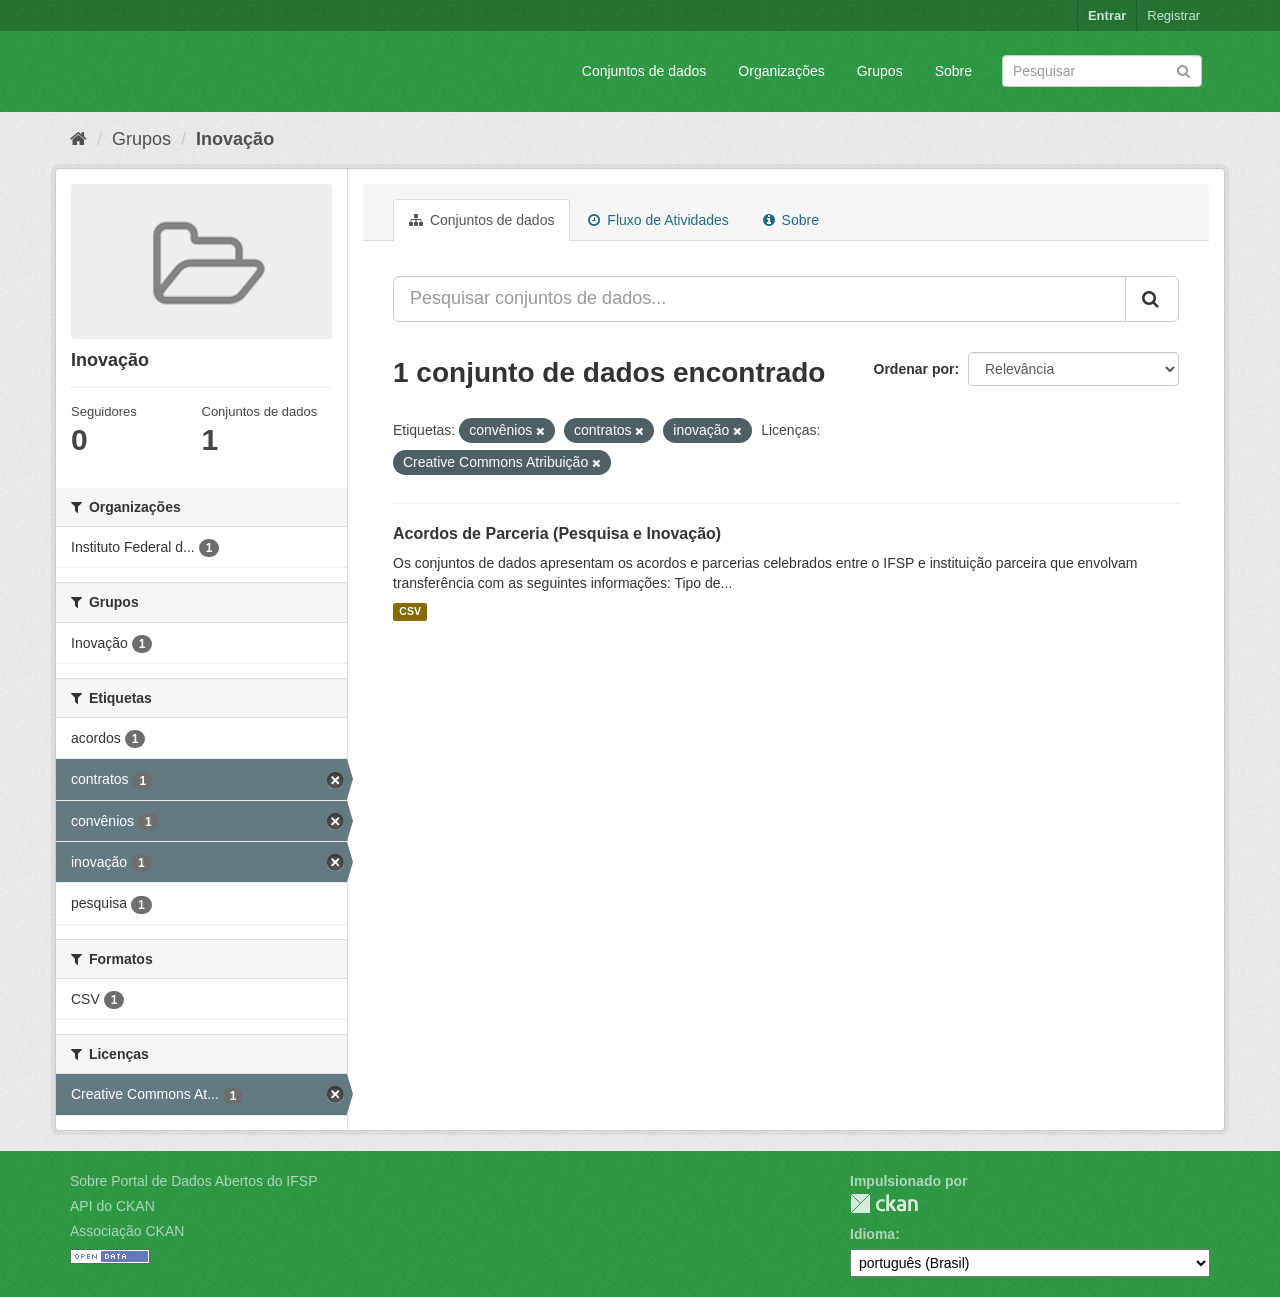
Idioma (872, 1234)
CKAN (884, 1203)
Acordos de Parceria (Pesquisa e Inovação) (557, 533)
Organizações (781, 71)
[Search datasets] (1102, 71)
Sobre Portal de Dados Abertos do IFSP (193, 1181)
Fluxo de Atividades (658, 220)
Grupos (880, 71)
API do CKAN (112, 1206)
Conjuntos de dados (644, 71)
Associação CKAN (127, 1231)
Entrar (1107, 15)
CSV (410, 612)
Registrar (1173, 15)
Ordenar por (914, 369)
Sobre (953, 71)
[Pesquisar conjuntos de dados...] (759, 299)
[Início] (78, 139)
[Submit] (1183, 69)
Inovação (235, 139)
